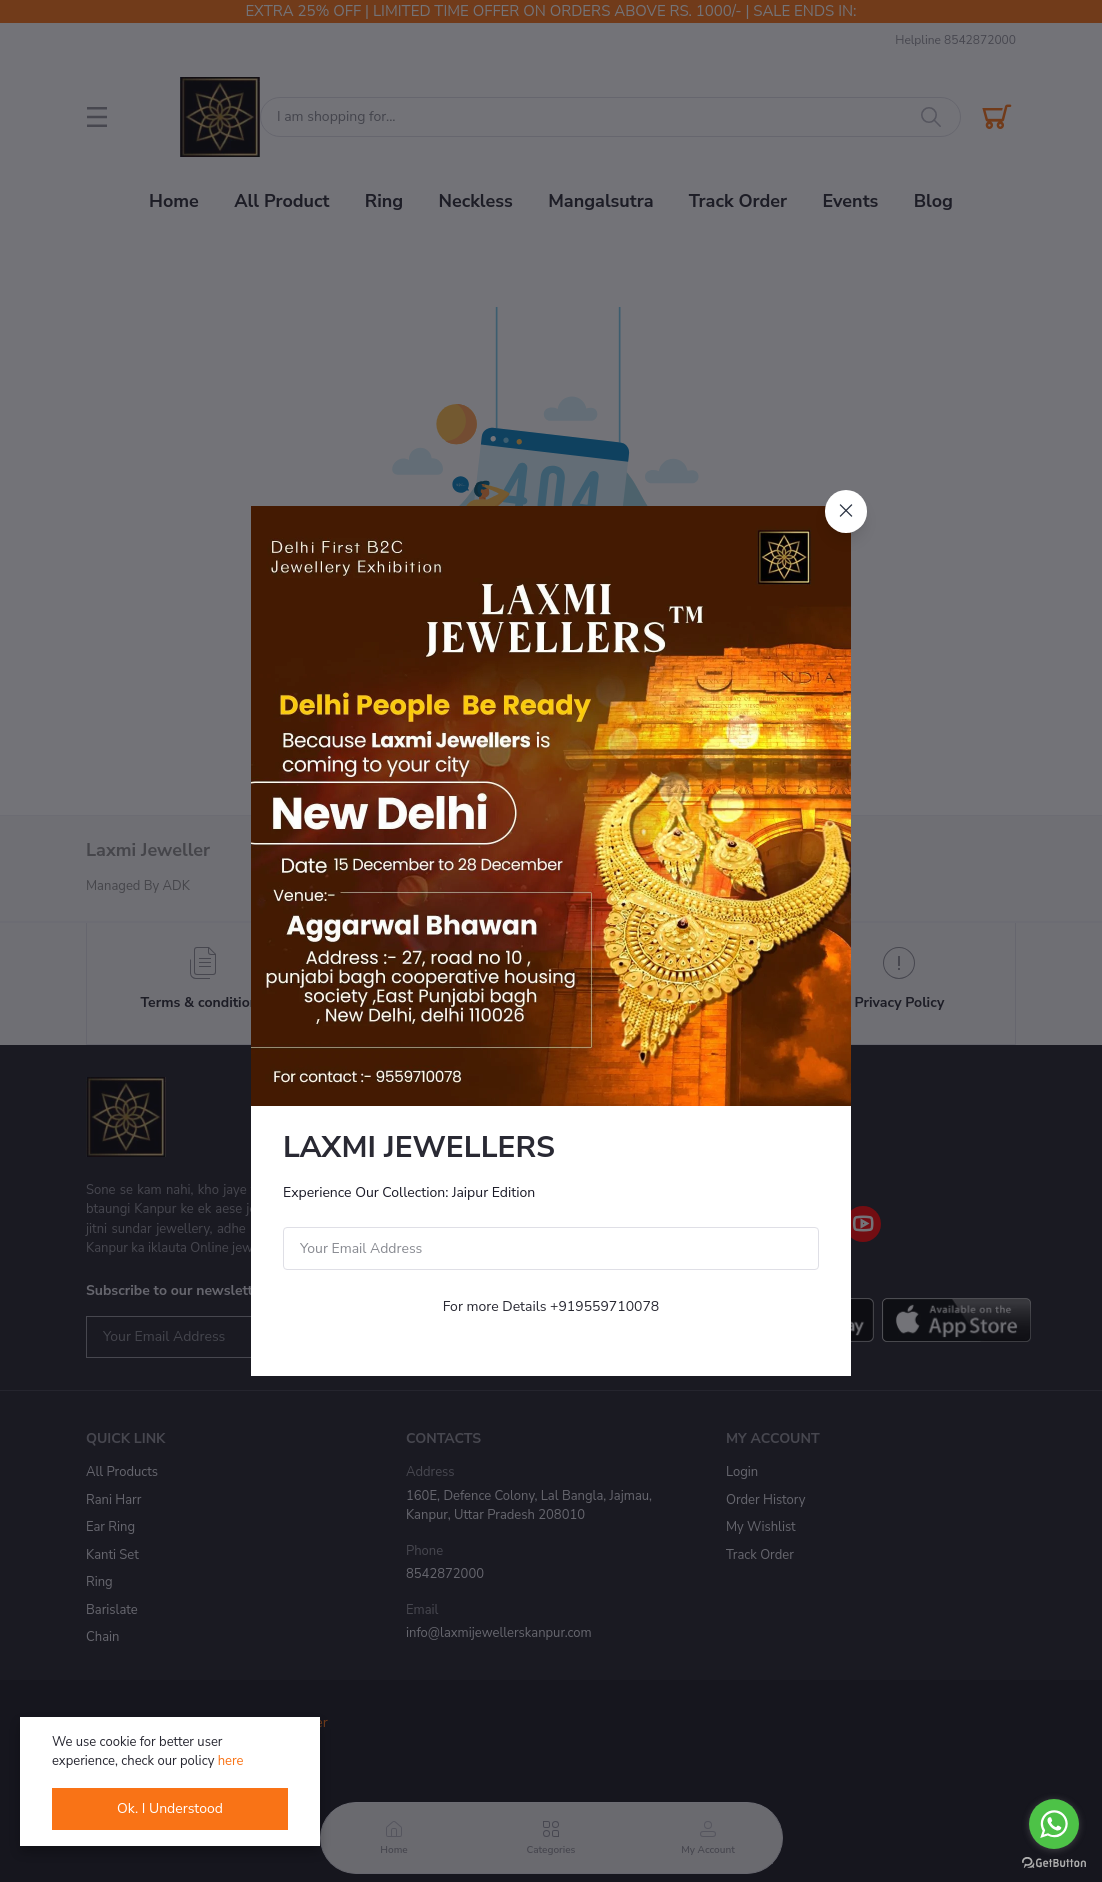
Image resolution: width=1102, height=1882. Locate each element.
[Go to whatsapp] (1054, 1824)
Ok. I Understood (170, 1808)
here (231, 1761)
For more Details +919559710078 (551, 1306)
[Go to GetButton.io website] (1054, 1862)
